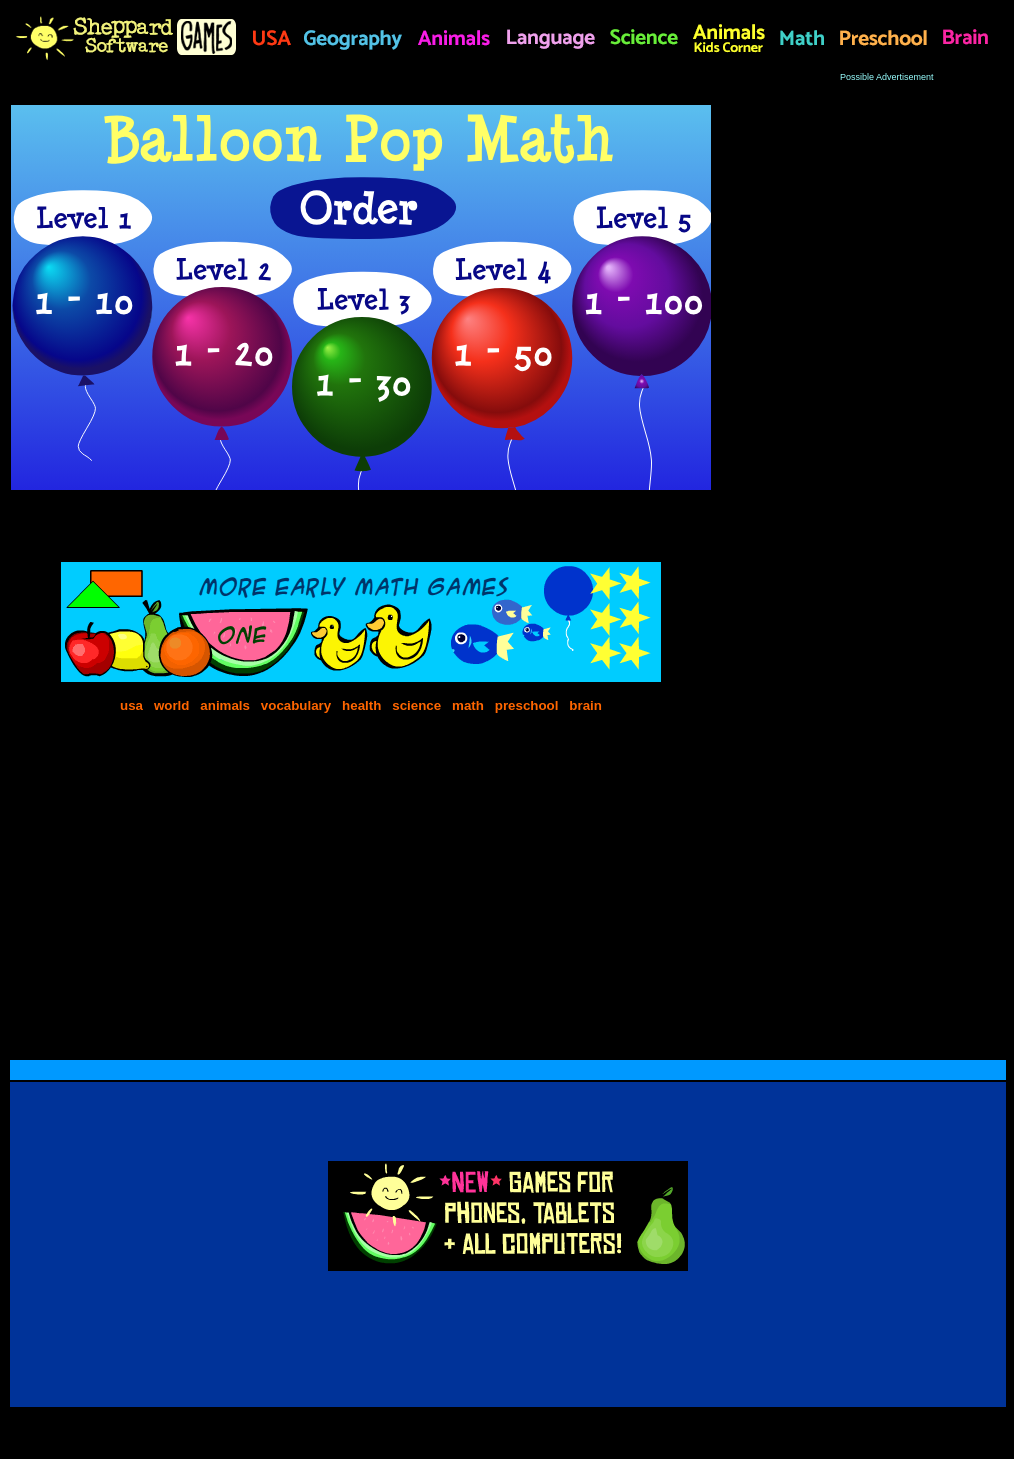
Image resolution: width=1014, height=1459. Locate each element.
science (416, 705)
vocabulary (296, 705)
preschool (528, 705)
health (361, 705)
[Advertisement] (887, 182)
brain (585, 705)
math (468, 705)
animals (225, 705)
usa (131, 705)
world (172, 705)
